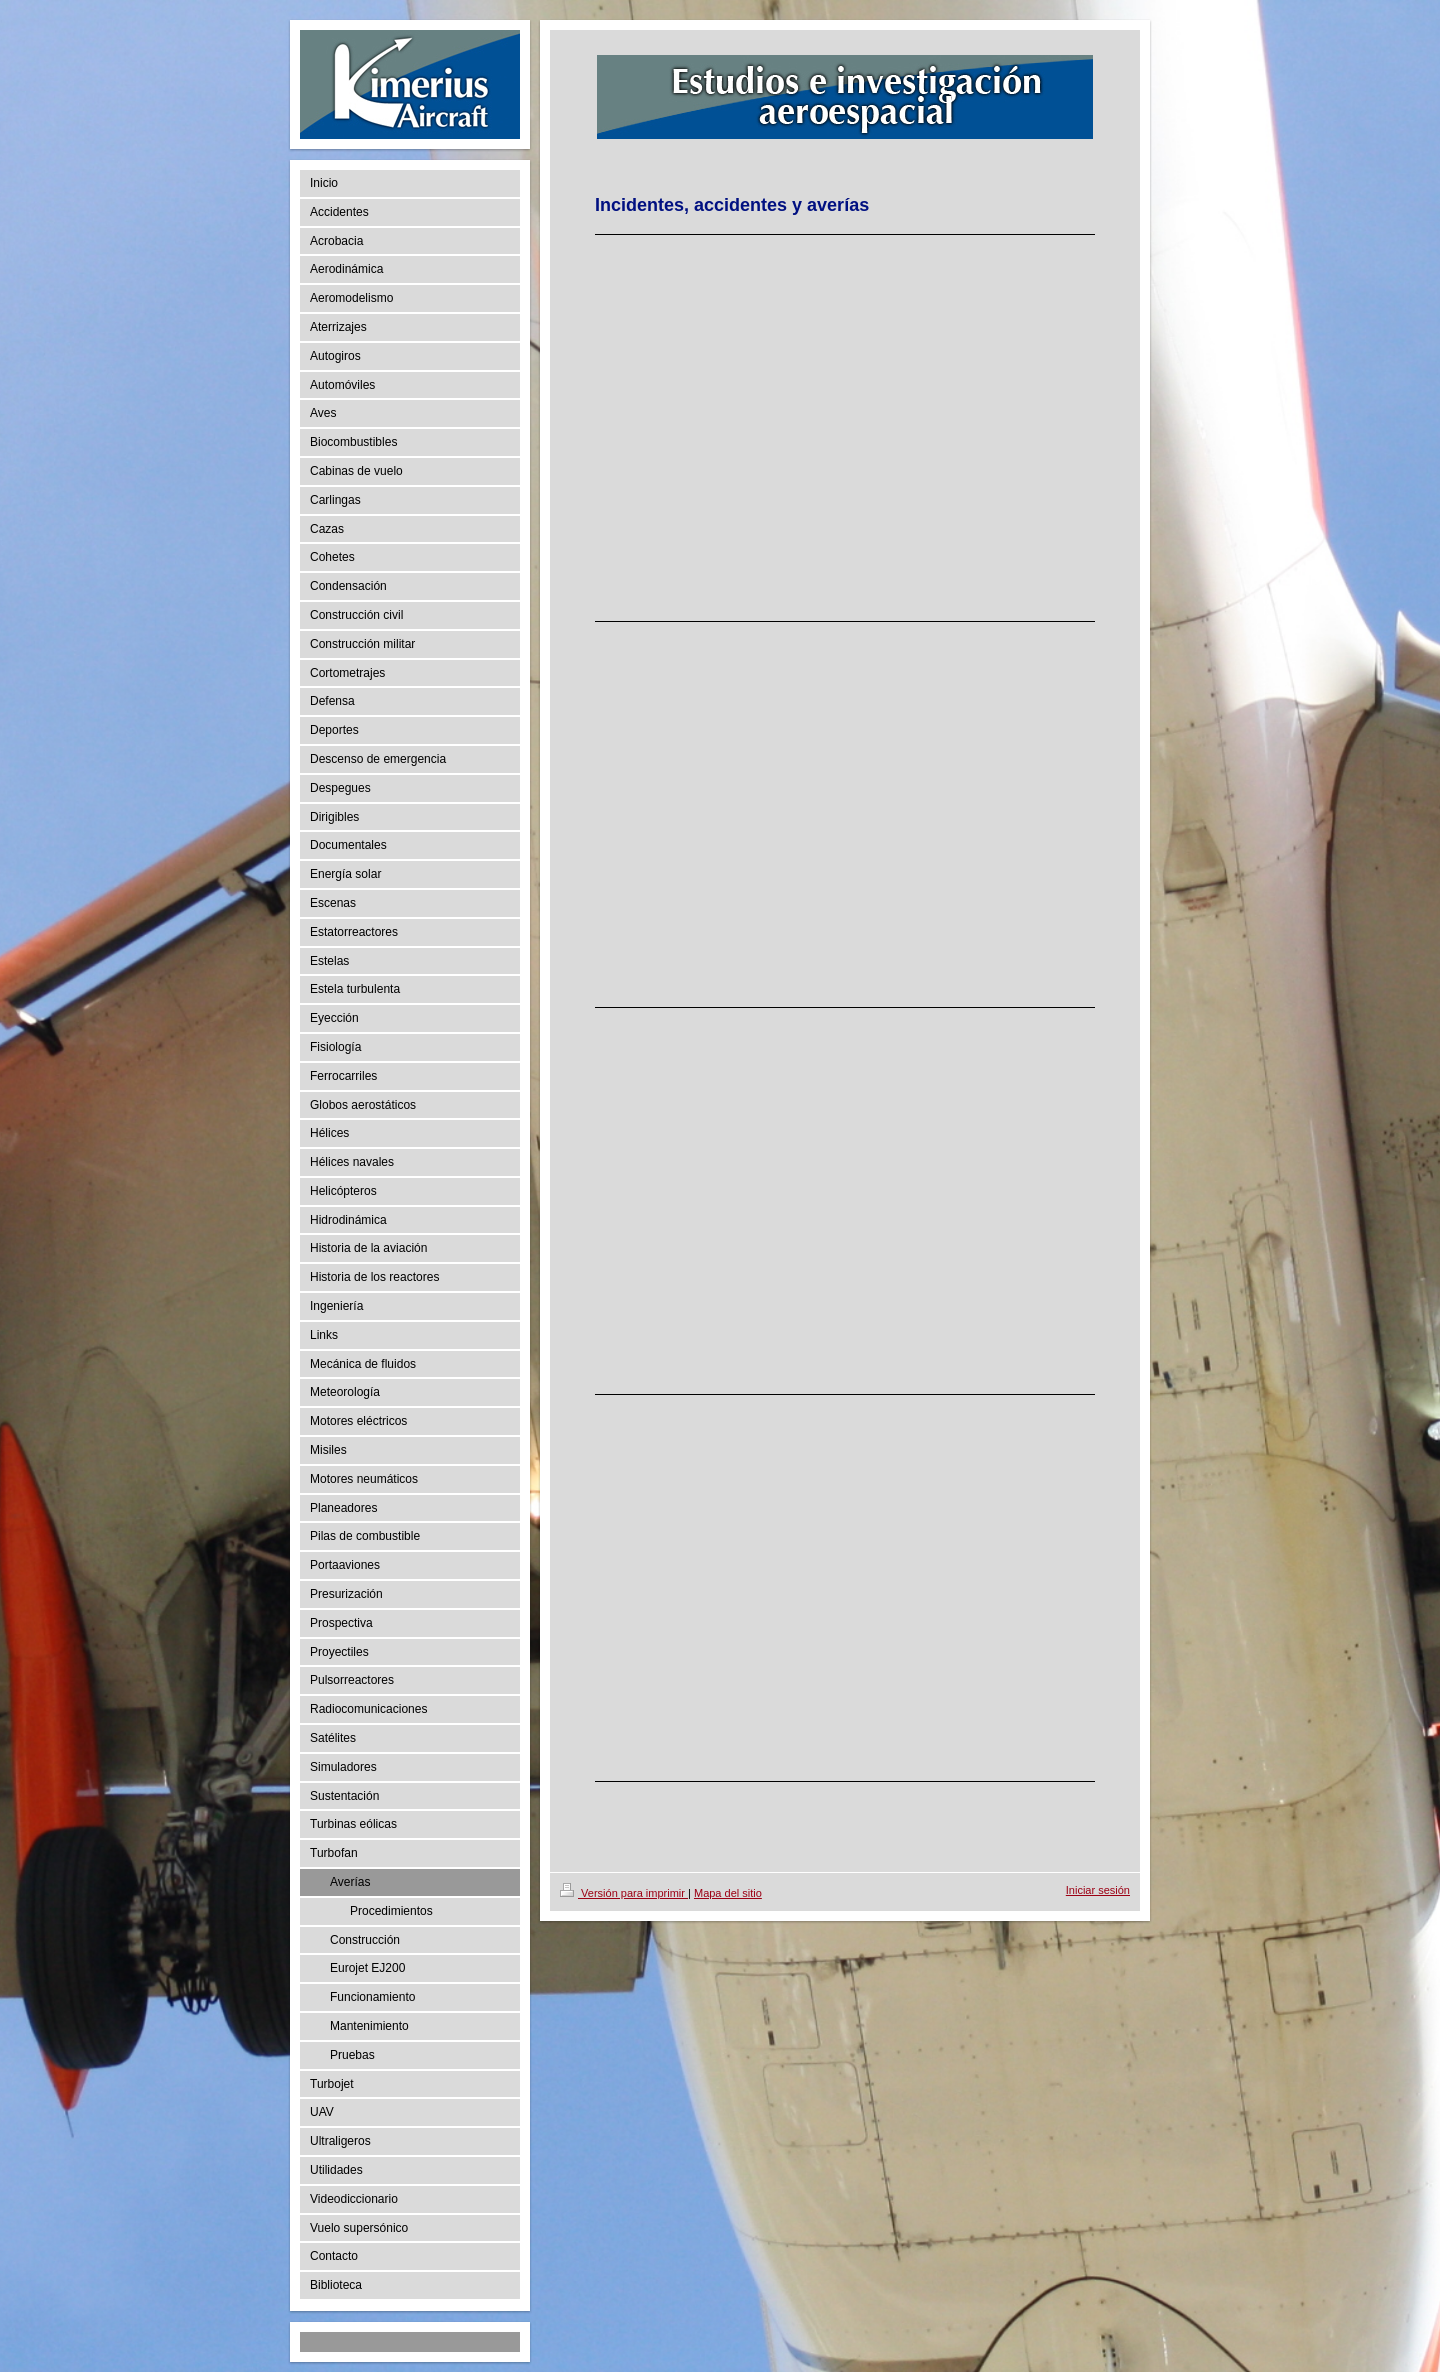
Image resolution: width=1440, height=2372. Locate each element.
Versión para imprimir (624, 1893)
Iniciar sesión (1098, 1890)
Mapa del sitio (728, 1893)
